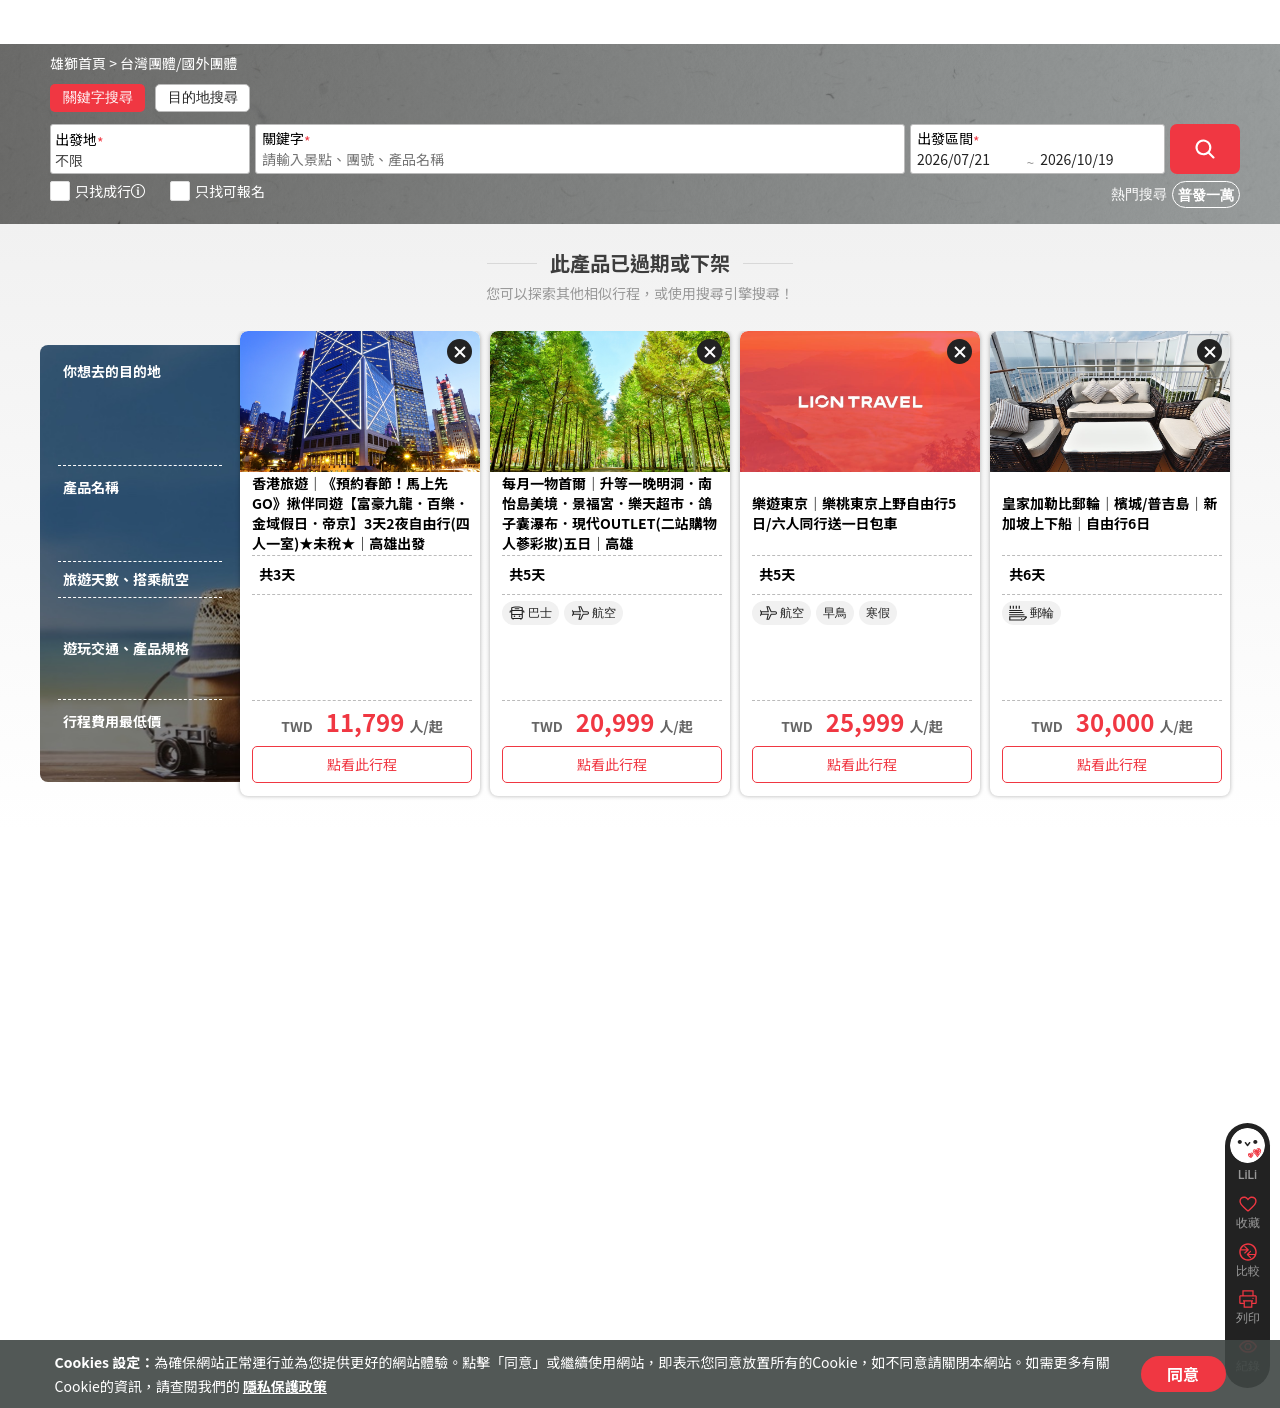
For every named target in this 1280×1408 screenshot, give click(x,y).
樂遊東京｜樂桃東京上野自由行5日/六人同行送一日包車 (854, 513)
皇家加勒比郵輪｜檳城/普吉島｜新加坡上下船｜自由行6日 (1109, 513)
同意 (1183, 1374)
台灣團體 (148, 63)
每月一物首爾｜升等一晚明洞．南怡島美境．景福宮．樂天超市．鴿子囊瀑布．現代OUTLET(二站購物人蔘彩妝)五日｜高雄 (609, 513)
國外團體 (210, 63)
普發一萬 (1206, 195)
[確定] (1205, 149)
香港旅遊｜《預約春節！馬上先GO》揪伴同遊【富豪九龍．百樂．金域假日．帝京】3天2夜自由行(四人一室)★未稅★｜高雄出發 (361, 513)
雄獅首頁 (78, 63)
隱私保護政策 (285, 1386)
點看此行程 (362, 764)
